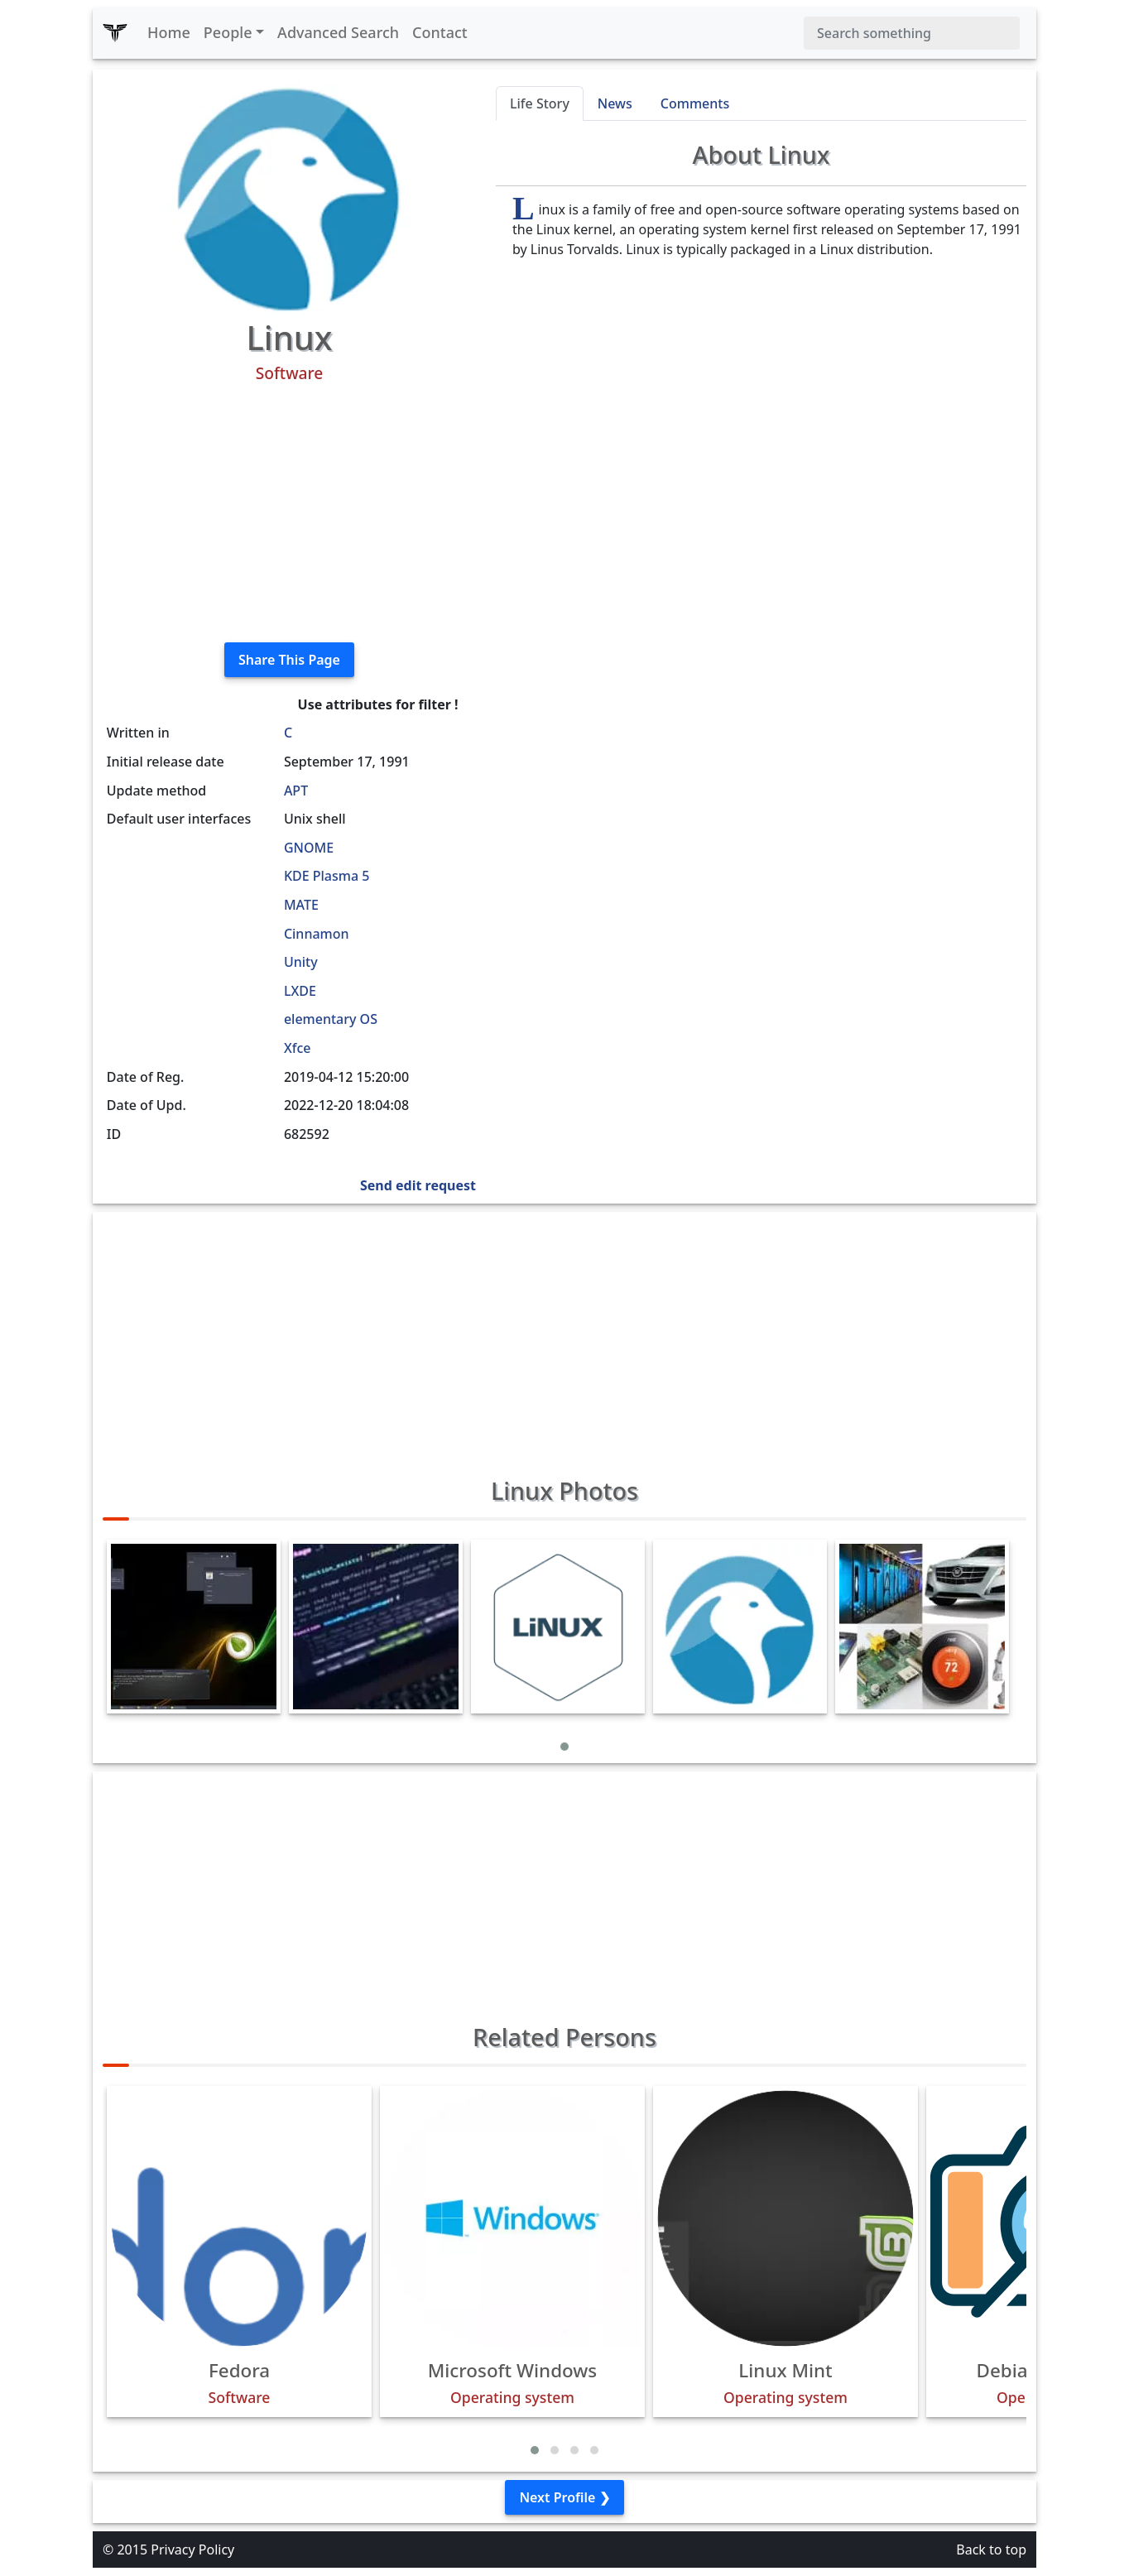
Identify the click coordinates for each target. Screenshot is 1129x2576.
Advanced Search (338, 32)
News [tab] (615, 103)
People (228, 32)
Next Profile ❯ (564, 2497)
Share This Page (289, 660)
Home (168, 32)
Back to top (991, 2549)
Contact (440, 32)
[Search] (912, 33)
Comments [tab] (695, 103)
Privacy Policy (192, 2549)
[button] (564, 1746)
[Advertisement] (289, 513)
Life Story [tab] (539, 103)
